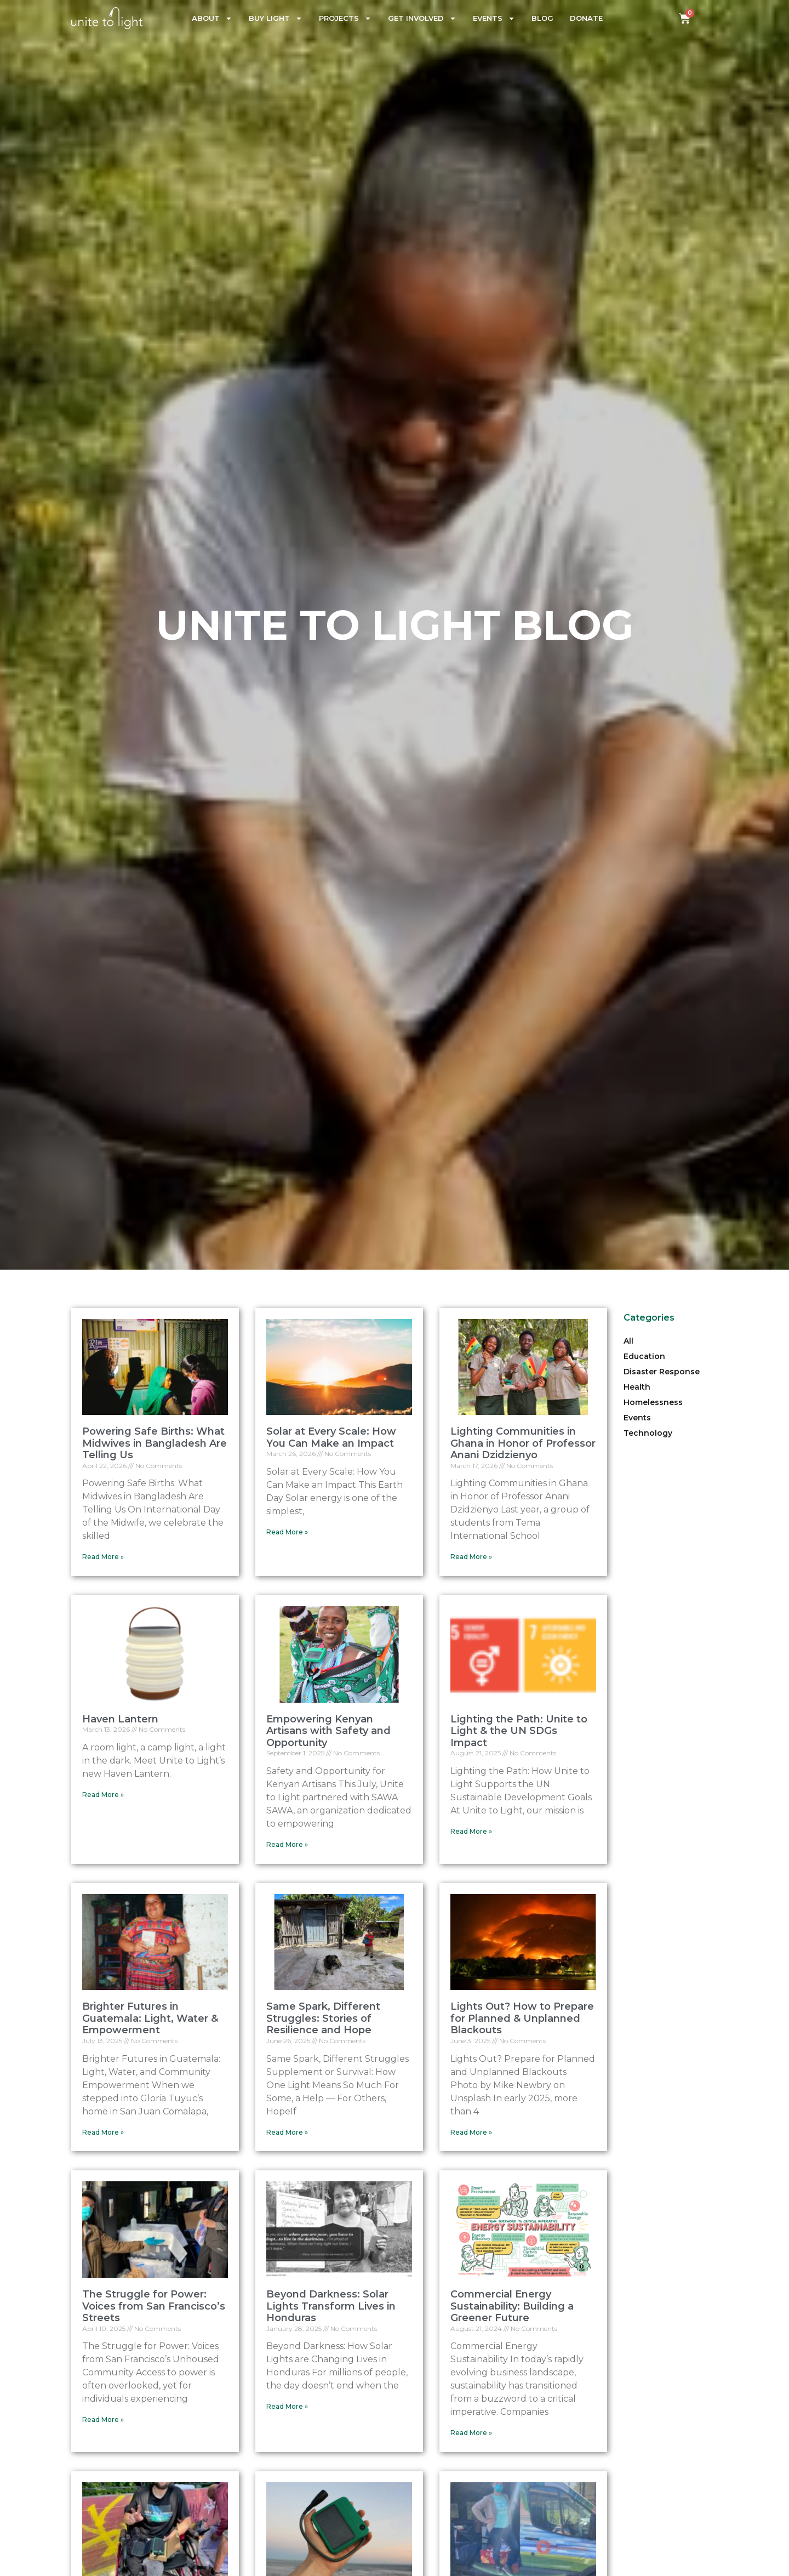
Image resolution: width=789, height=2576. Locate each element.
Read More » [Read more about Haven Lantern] (103, 1794)
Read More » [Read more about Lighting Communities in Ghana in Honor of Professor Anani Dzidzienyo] (471, 1557)
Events (494, 18)
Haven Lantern (120, 1719)
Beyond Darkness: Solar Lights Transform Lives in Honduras (331, 2306)
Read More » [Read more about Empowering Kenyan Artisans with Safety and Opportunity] (287, 1844)
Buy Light (275, 18)
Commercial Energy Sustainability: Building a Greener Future (512, 2306)
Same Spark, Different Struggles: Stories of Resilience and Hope (323, 2018)
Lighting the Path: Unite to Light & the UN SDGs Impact (518, 1731)
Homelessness (653, 1402)
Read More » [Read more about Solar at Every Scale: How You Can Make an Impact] (287, 1532)
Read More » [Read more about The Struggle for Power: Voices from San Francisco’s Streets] (103, 2419)
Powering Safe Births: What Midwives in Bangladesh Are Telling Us (154, 1443)
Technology (648, 1433)
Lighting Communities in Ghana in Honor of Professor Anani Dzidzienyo (523, 1443)
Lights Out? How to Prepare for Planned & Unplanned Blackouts (522, 2018)
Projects (345, 18)
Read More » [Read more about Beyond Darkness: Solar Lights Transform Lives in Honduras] (287, 2406)
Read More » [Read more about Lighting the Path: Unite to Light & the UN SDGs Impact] (471, 1831)
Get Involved (422, 18)
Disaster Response (662, 1372)
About (212, 18)
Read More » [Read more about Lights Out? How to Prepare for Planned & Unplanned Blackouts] (471, 2132)
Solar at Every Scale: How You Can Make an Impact (331, 1437)
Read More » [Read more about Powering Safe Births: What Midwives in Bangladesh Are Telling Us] (103, 1557)
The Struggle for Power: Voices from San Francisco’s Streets (153, 2306)
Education (644, 1356)
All (628, 1341)
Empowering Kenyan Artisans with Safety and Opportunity (328, 1731)
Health (637, 1387)
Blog (542, 18)
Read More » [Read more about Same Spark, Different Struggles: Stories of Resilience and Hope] (287, 2132)
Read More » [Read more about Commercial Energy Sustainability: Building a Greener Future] (471, 2433)
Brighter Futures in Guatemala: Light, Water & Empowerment (150, 2018)
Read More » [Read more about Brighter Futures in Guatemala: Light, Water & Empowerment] (103, 2132)
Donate (586, 18)
